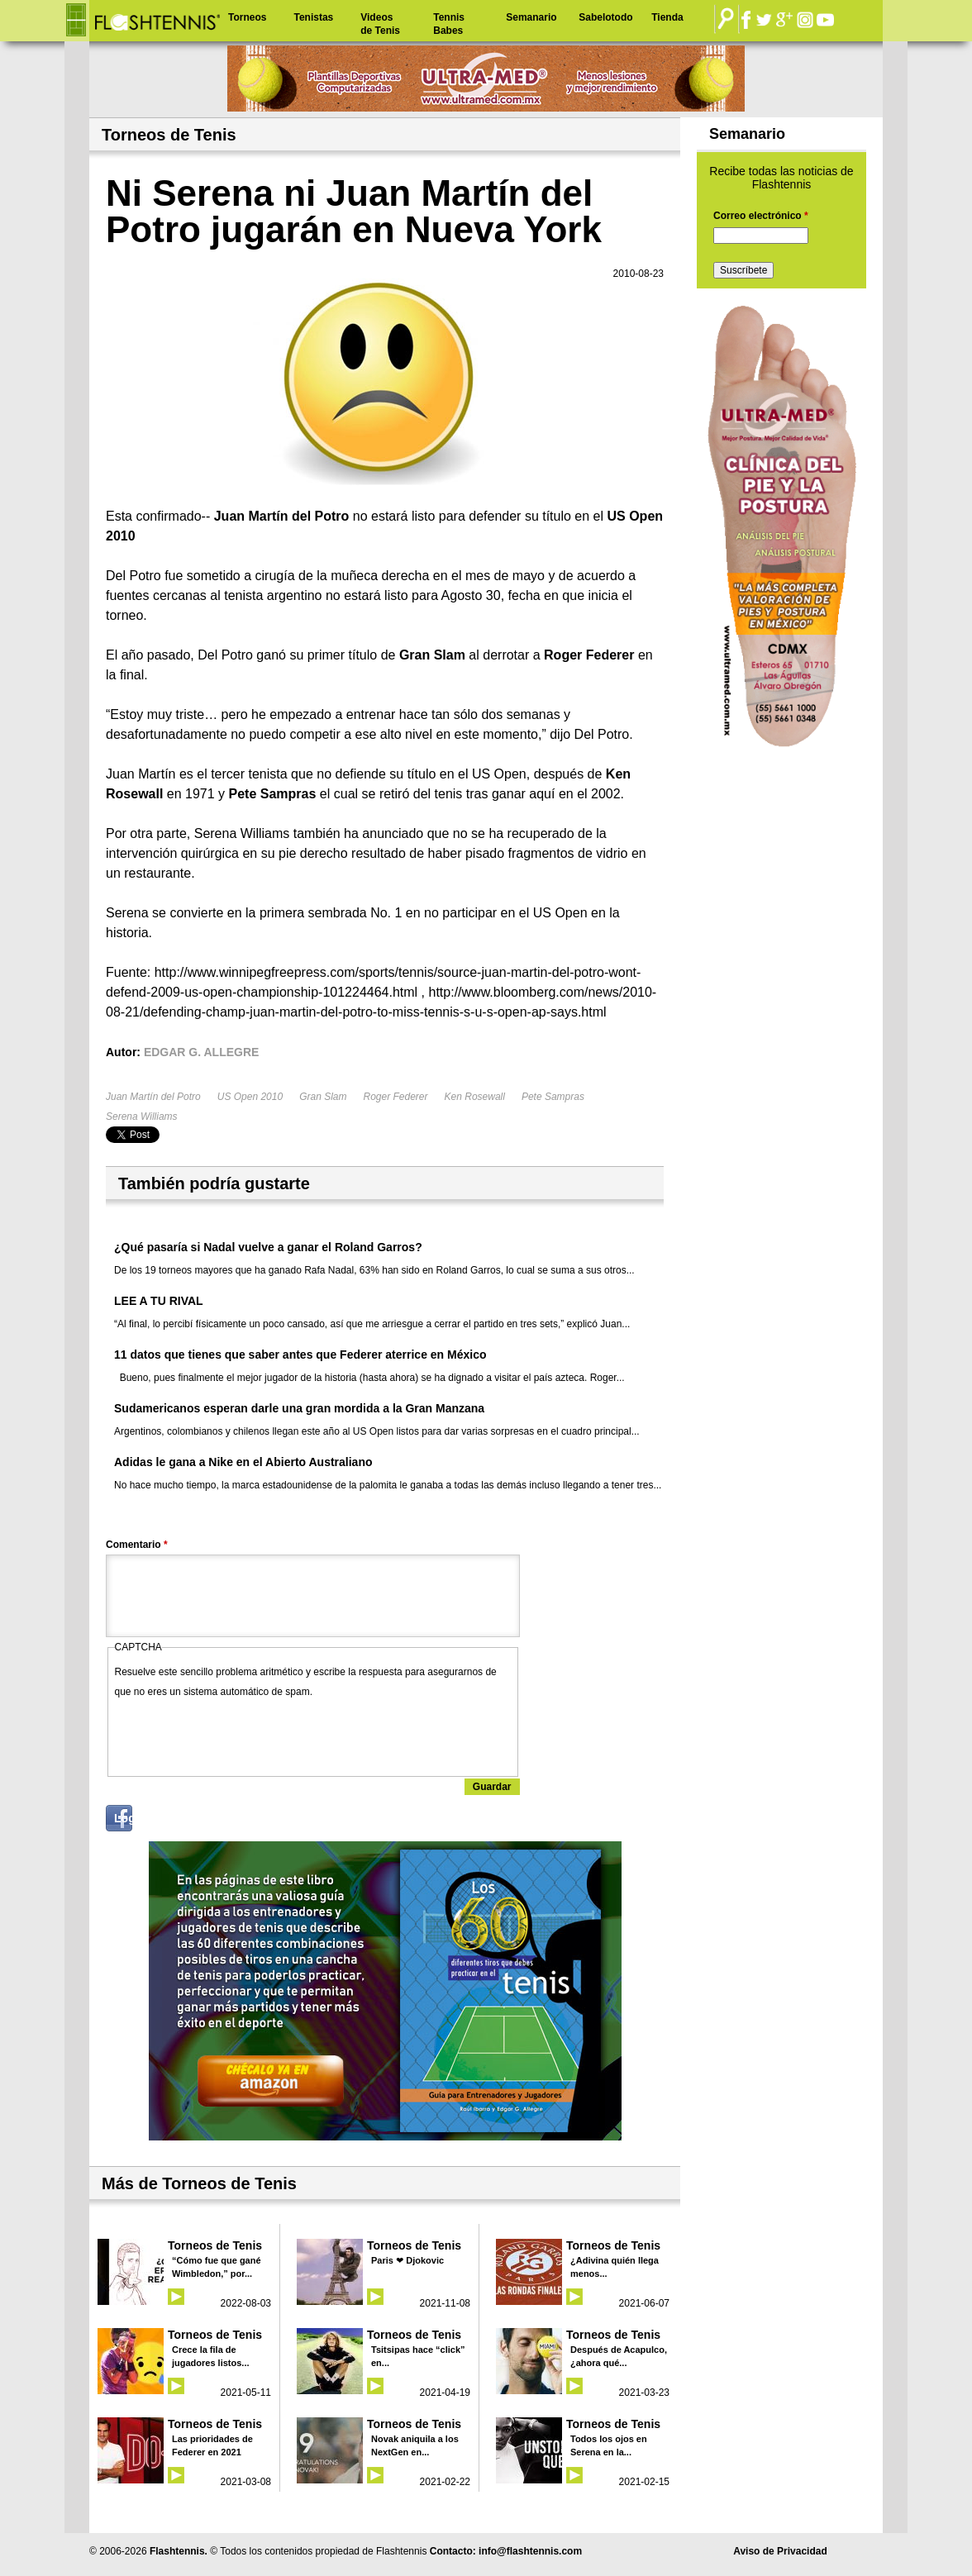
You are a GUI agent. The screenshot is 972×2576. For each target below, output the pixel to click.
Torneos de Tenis (215, 2245)
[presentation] (240, 1734)
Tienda (667, 17)
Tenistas (313, 17)
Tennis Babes (449, 24)
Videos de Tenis (380, 24)
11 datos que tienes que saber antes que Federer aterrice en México (300, 1354)
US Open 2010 (250, 1096)
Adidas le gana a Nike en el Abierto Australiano (243, 1462)
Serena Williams (142, 1116)
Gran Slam (322, 1096)
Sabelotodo (605, 17)
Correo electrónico (760, 215)
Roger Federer (395, 1096)
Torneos (247, 17)
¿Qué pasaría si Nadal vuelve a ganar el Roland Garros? (268, 1247)
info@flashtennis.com (530, 2551)
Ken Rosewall (475, 1096)
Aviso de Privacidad (780, 2551)
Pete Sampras (553, 1096)
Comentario (137, 1544)
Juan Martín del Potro (153, 1096)
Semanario (531, 17)
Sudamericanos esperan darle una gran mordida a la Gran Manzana (299, 1408)
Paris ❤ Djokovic (407, 2260)
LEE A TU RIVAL (158, 1300)
